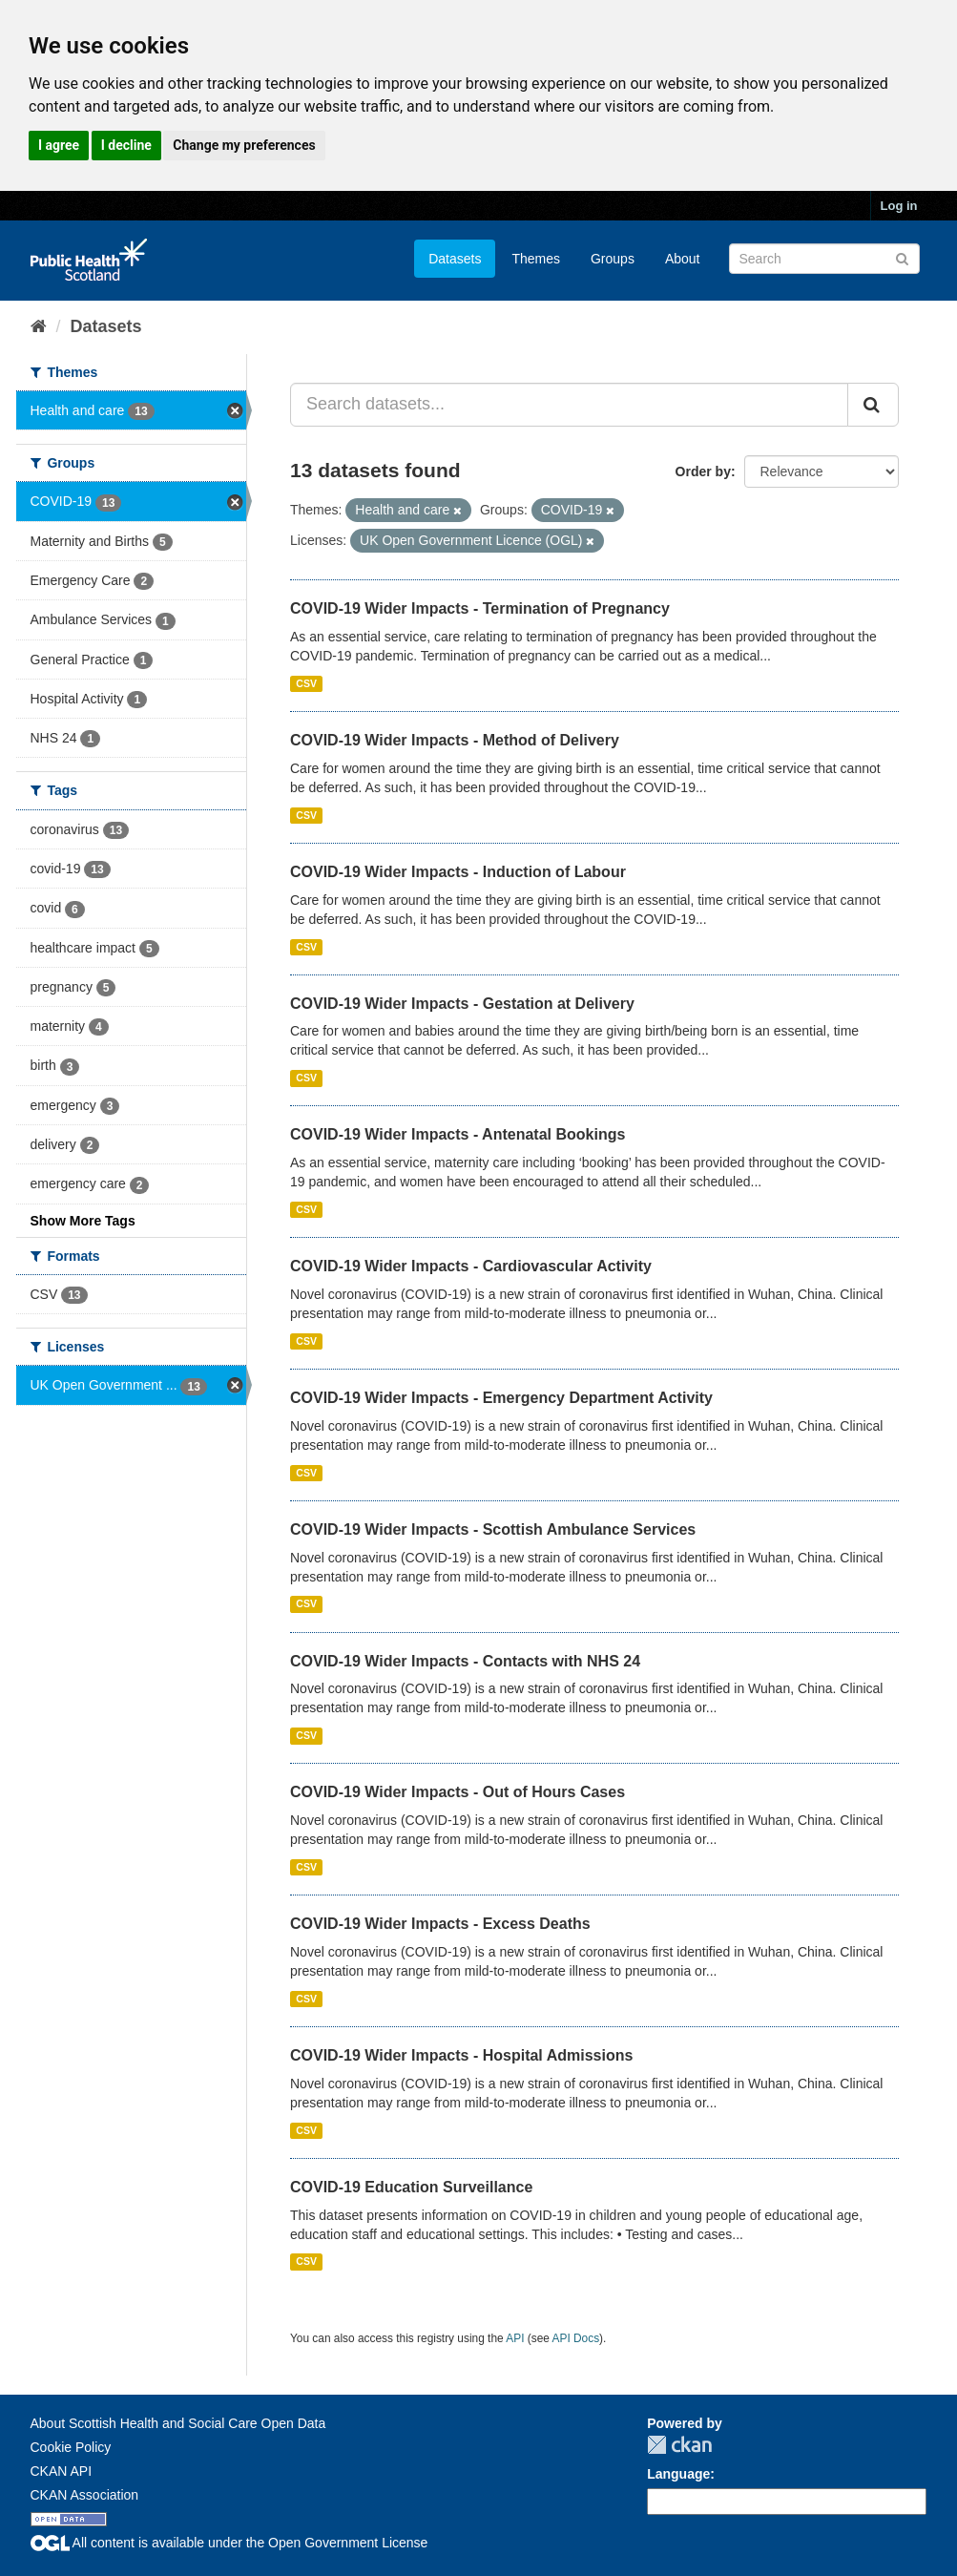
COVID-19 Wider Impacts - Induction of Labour (458, 872)
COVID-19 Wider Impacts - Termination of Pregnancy (480, 608)
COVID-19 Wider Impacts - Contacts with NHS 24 (465, 1661)
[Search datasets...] (569, 405)
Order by (703, 471)
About (682, 258)
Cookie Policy (71, 2447)
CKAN (679, 2445)
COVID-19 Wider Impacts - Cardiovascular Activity (471, 1266)
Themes (535, 258)
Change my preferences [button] (244, 145)
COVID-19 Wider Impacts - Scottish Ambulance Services (493, 1529)
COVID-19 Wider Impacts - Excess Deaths (440, 1924)
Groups (613, 258)
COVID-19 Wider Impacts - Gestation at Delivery (462, 1003)
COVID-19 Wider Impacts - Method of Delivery (454, 740)
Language (678, 2474)
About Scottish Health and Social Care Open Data (178, 2423)
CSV (306, 683)
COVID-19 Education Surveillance (411, 2187)
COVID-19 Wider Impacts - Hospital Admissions (461, 2055)
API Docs (576, 2338)
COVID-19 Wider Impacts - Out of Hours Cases (457, 1792)
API (515, 2338)
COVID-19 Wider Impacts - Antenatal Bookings (457, 1134)
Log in (899, 206)
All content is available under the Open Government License (229, 2542)
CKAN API (62, 2471)
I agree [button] (58, 145)
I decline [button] (126, 145)
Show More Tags (83, 1220)
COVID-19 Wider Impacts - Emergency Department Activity (501, 1398)
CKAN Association (85, 2495)
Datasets (454, 258)
